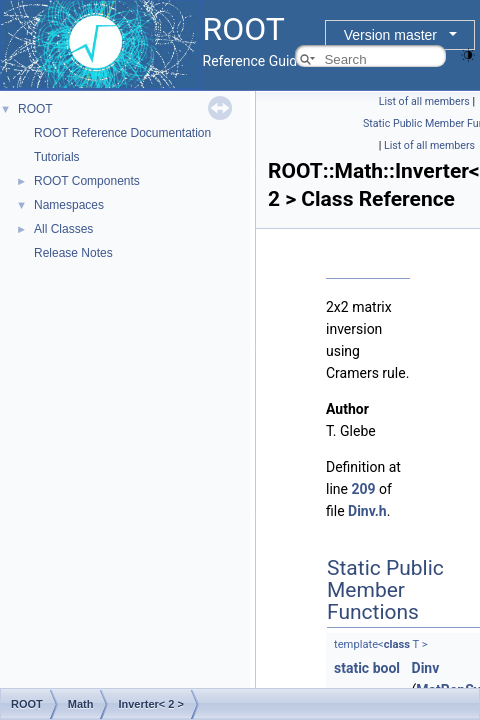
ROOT (35, 109)
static (351, 668)
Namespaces (69, 205)
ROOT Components (87, 181)
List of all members (424, 101)
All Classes (63, 229)
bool (386, 668)
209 (363, 489)
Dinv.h (367, 511)
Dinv (426, 668)
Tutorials (57, 157)
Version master (390, 35)
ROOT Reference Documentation (122, 133)
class (397, 644)
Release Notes (73, 253)
